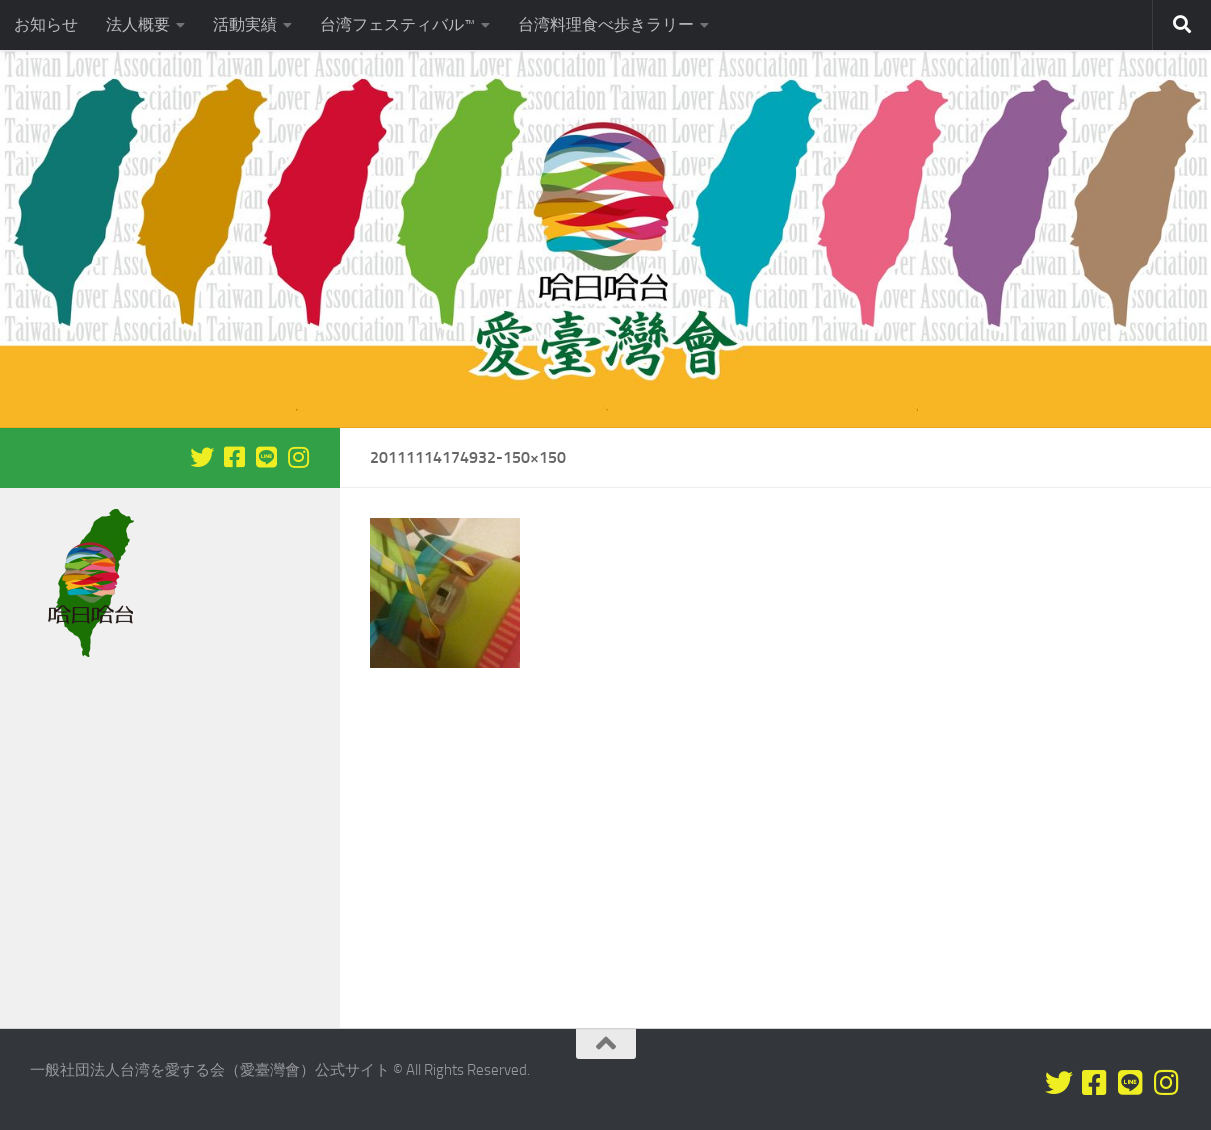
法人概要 (138, 24)
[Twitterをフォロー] (202, 457)
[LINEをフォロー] (266, 457)
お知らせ (46, 24)
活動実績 (245, 24)
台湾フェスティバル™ (397, 24)
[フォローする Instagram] (298, 457)
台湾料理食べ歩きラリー (606, 24)
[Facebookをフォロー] (234, 457)
